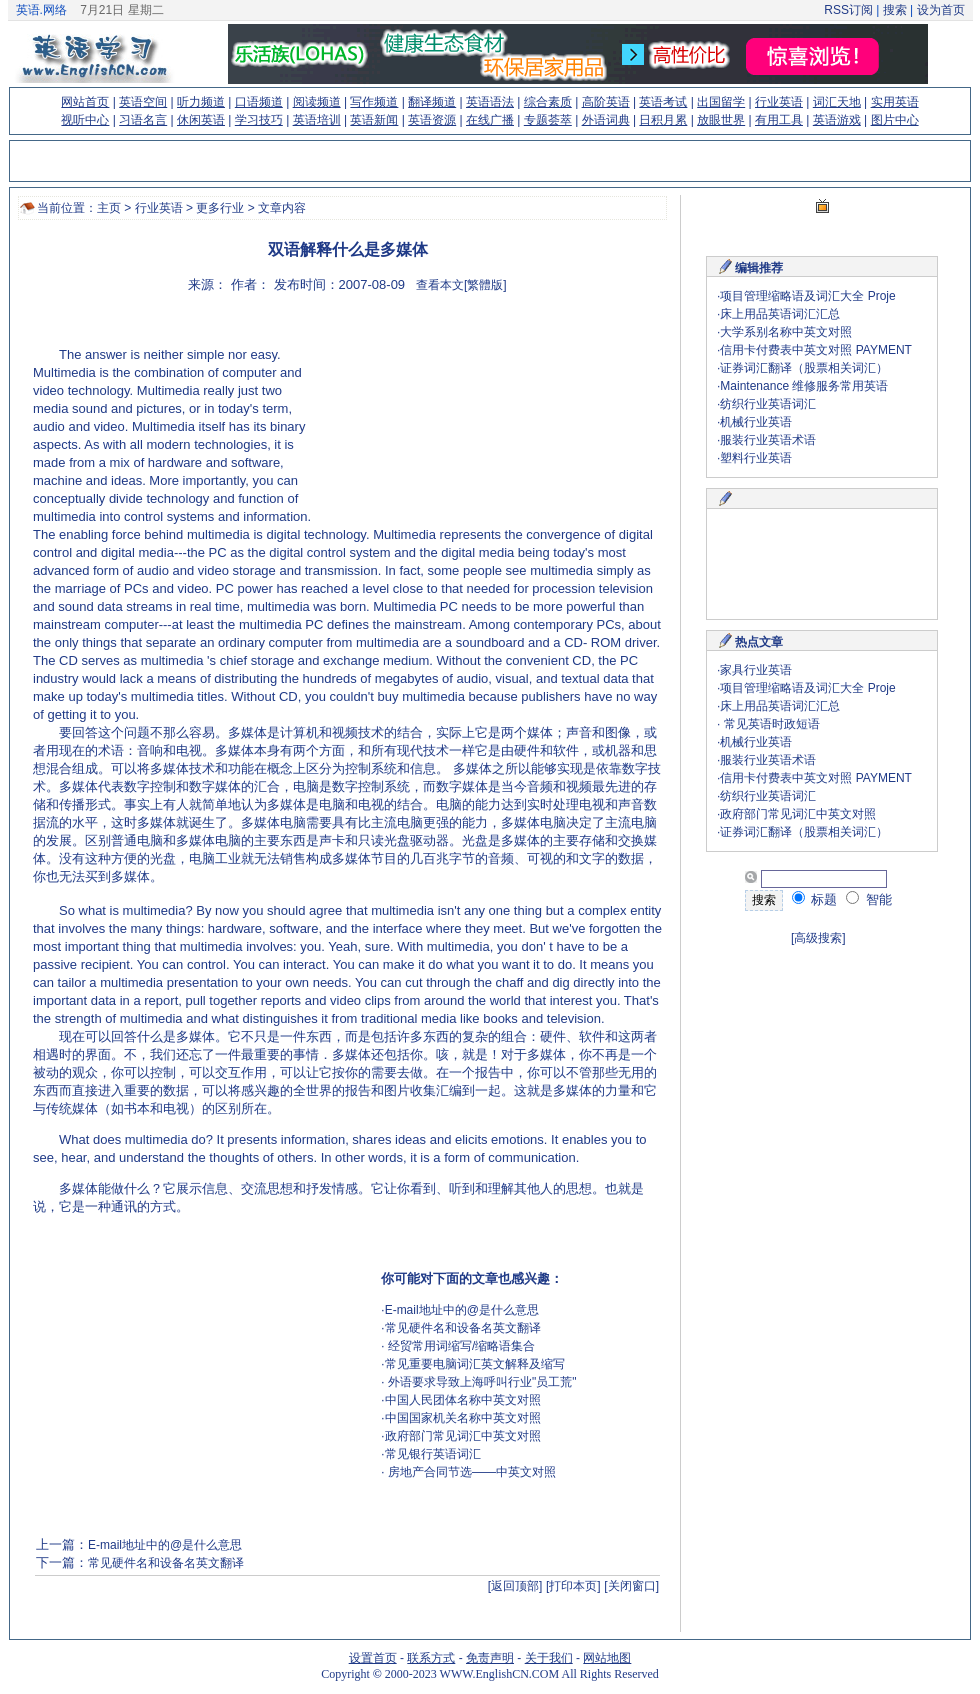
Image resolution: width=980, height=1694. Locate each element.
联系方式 (431, 1658)
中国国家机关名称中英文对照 (463, 1418)
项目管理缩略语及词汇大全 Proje (807, 296)
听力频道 (201, 102)
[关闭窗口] (631, 1586)
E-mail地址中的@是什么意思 (462, 1310)
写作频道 (374, 102)
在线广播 (490, 120)
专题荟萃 (548, 120)
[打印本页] (573, 1586)
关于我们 (549, 1658)
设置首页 (373, 1658)
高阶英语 (606, 102)
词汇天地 (837, 102)
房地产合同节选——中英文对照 (470, 1472)
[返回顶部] (515, 1586)
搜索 (894, 10)
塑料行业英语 (756, 458)
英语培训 (317, 120)
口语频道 (259, 102)
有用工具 (779, 120)
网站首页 (85, 102)
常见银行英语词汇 (433, 1454)
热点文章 (759, 642)
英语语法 (490, 102)
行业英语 (779, 102)
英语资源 (432, 120)
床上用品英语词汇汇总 (780, 314)
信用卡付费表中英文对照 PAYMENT (816, 350)
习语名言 (143, 120)
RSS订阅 (848, 10)
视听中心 (85, 120)
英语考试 (663, 102)
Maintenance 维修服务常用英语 (804, 386)
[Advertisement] (440, 415)
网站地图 (607, 1658)
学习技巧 (259, 120)
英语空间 (143, 102)
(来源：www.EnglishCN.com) (193, 879)
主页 (109, 208)
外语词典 (606, 120)
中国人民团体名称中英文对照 (463, 1400)
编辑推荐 (759, 268)
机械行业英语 (756, 422)
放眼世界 (721, 120)
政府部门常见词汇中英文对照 (463, 1436)
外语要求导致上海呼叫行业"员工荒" (481, 1382)
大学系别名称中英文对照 (786, 332)
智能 (869, 899)
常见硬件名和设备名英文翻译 (463, 1328)
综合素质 (548, 102)
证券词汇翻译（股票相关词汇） (804, 368)
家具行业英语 (756, 670)
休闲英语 (201, 120)
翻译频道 (432, 102)
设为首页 (941, 10)
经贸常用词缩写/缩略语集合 (460, 1346)
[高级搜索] (818, 938)
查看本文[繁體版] (461, 285)
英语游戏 (837, 120)
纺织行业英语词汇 (768, 404)
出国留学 (721, 102)
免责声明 (490, 1658)
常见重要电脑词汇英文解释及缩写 (475, 1364)
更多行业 (220, 208)
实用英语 (895, 102)
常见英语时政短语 (769, 724)
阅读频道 (317, 102)
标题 (815, 899)
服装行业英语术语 (768, 440)
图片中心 (895, 120)
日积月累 (663, 120)
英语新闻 (374, 120)
